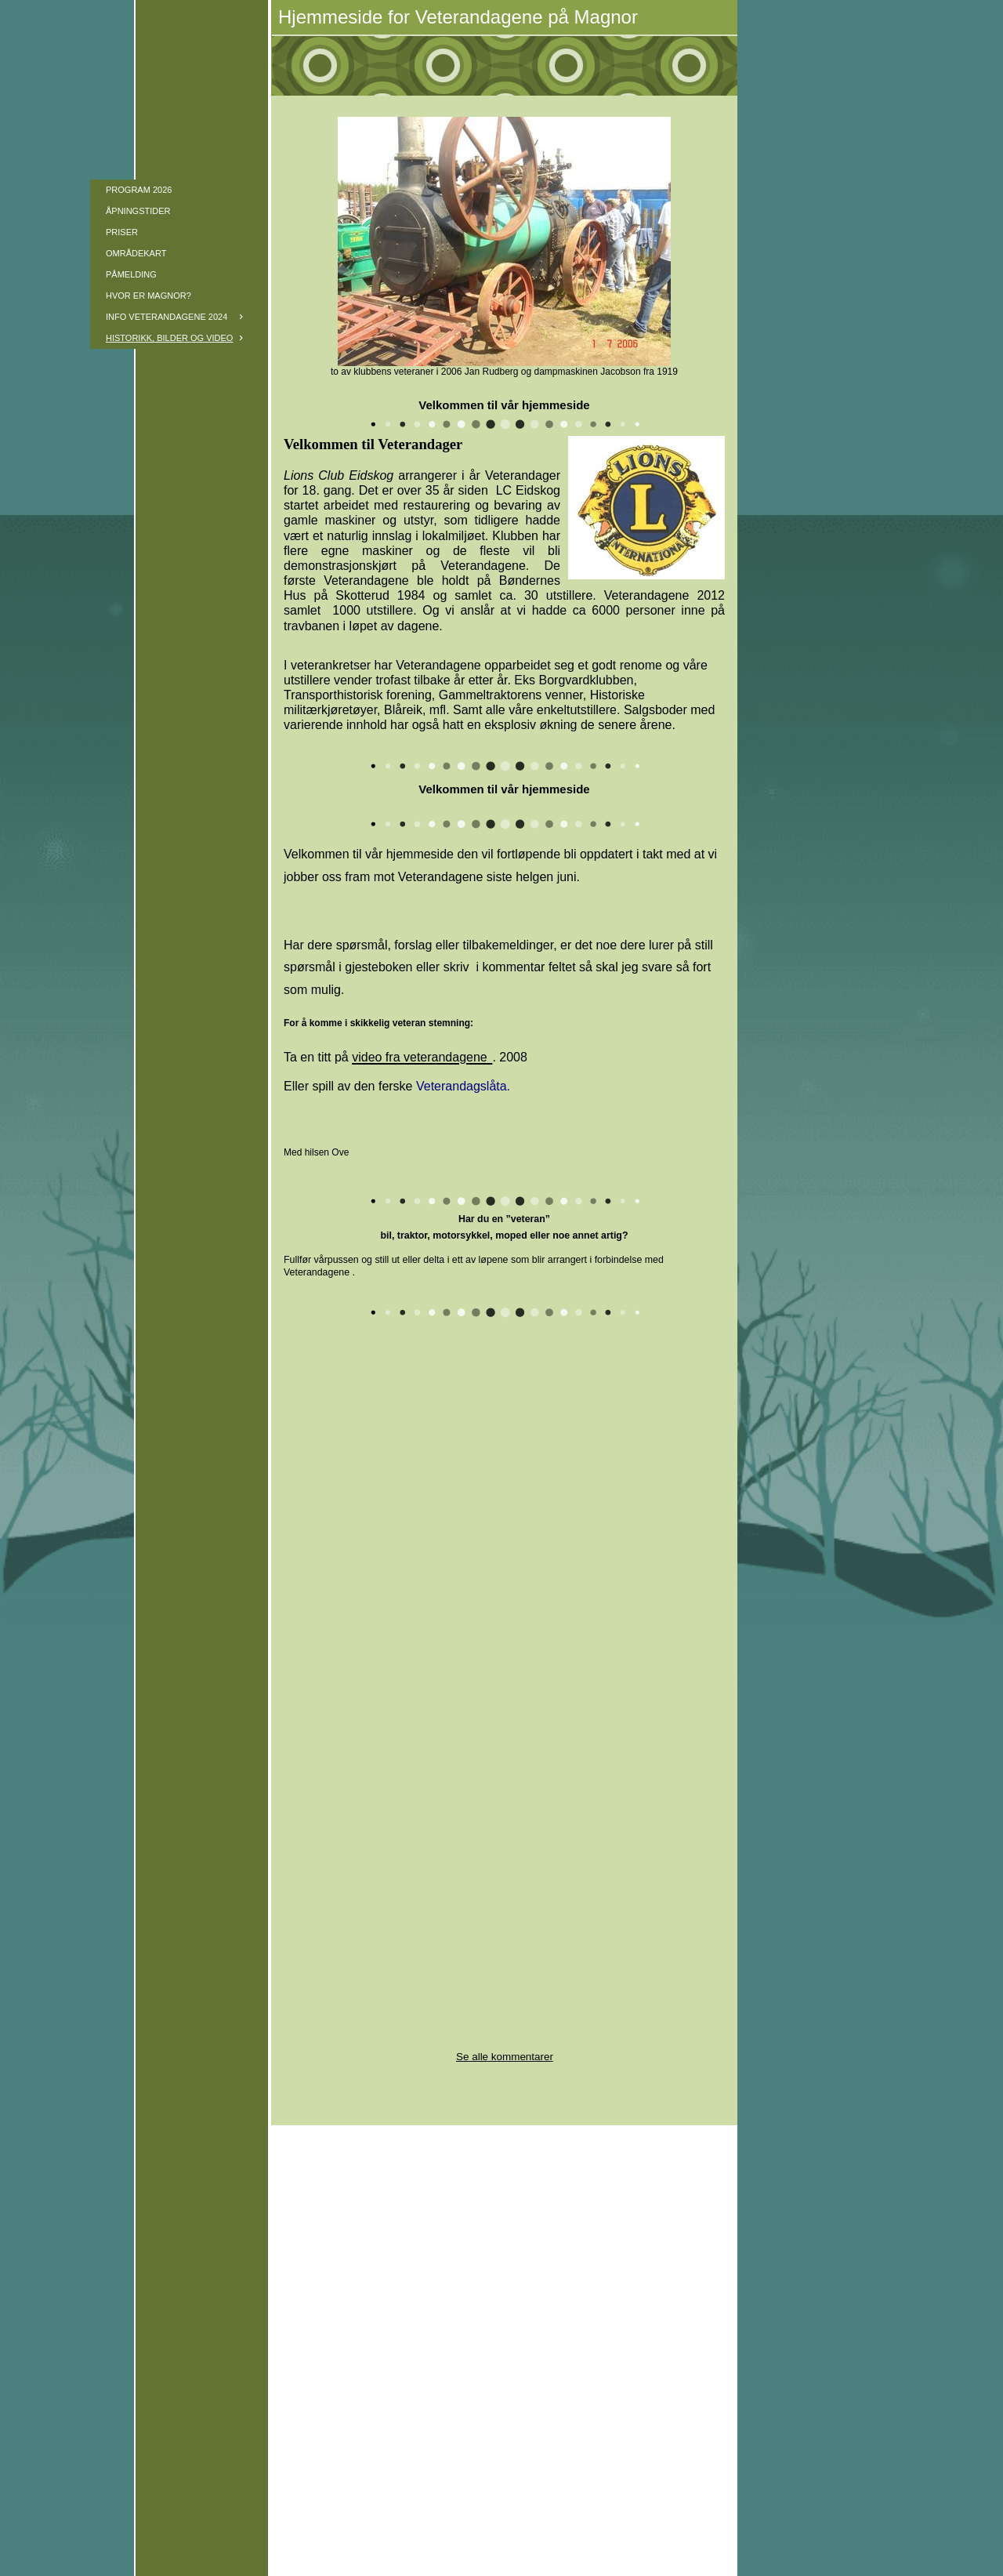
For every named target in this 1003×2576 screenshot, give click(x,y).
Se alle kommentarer (504, 2057)
